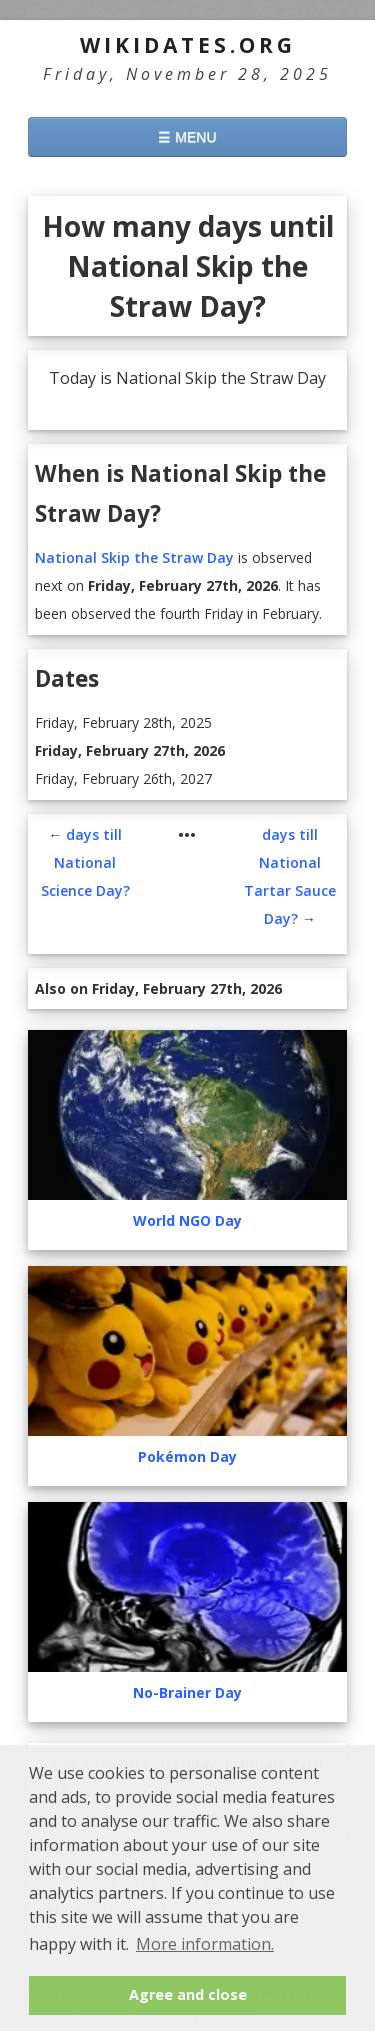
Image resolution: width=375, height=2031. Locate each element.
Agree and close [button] (188, 1994)
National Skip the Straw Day (134, 557)
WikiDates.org (188, 45)
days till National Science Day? (85, 862)
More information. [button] (205, 1944)
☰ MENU (187, 137)
